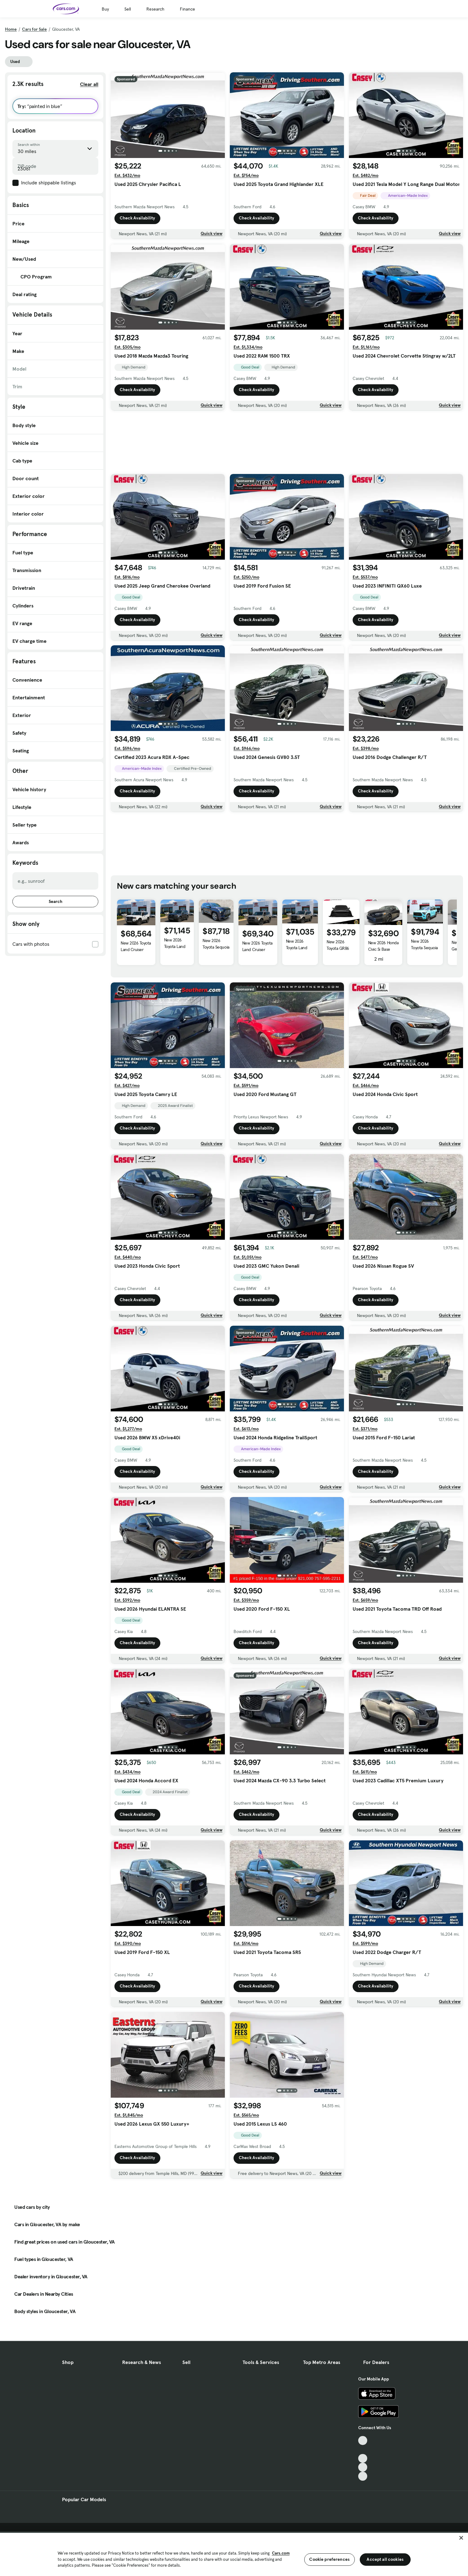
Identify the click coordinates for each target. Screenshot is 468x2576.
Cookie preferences (329, 2559)
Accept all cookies (385, 2559)
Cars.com (281, 2553)
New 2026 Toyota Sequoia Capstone (216, 947)
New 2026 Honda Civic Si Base (383, 946)
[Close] (461, 2538)
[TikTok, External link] (362, 2440)
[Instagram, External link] (362, 2467)
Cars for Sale (34, 29)
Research (155, 9)
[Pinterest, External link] (362, 2476)
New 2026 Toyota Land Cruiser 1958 (257, 949)
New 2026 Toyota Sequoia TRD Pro (424, 947)
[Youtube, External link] (362, 2458)
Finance (187, 9)
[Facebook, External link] (362, 2449)
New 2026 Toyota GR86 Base (338, 948)
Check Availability (137, 218)
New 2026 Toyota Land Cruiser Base (136, 949)
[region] (234, 2554)
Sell (127, 9)
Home (11, 29)
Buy (105, 9)
